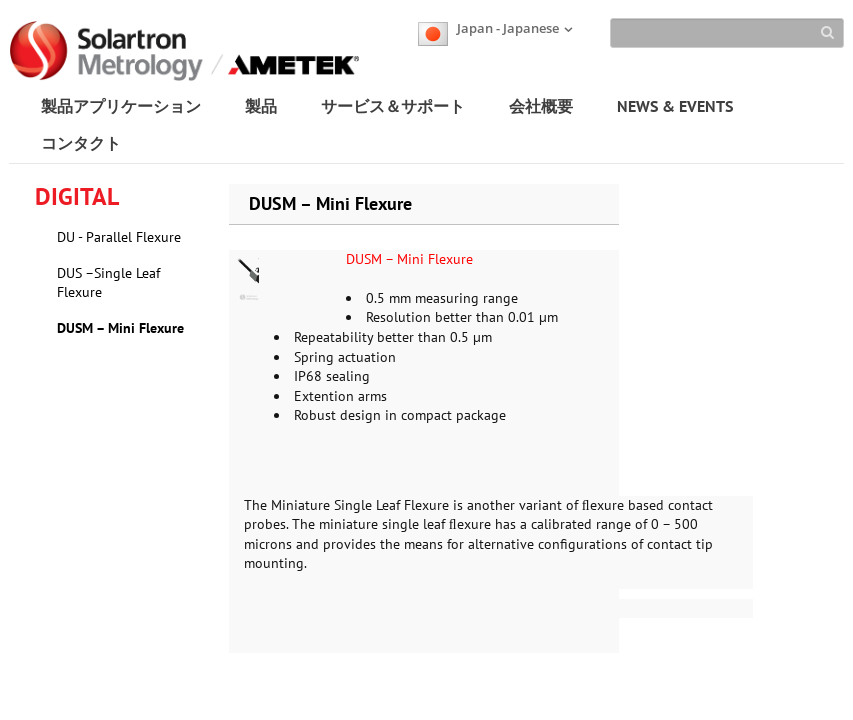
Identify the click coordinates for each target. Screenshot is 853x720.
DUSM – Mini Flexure (120, 328)
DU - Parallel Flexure (119, 237)
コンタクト (81, 143)
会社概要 (541, 106)
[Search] (727, 33)
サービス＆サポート (393, 106)
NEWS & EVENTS (675, 106)
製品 (261, 106)
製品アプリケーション (121, 106)
